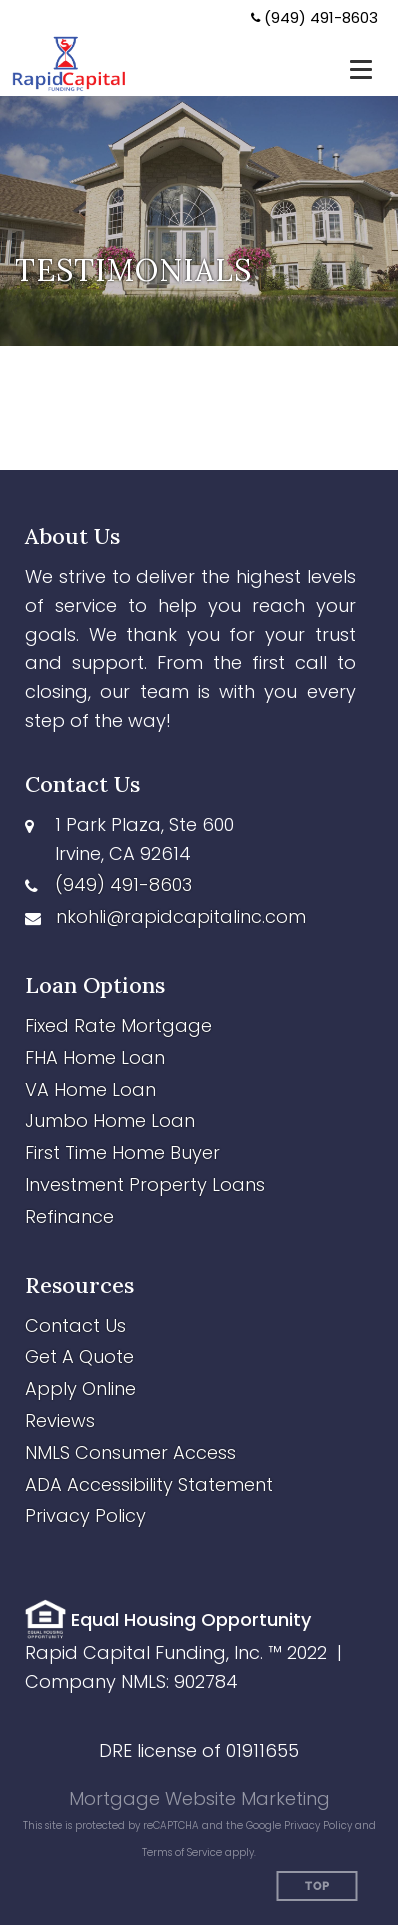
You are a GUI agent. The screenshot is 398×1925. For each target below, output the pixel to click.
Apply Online (80, 1388)
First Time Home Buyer (122, 1152)
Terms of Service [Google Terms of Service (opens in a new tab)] (182, 1852)
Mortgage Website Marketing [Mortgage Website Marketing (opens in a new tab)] (199, 1798)
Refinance (69, 1216)
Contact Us (75, 1325)
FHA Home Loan (95, 1057)
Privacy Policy (85, 1515)
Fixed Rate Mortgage (118, 1025)
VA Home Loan (90, 1089)
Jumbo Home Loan (110, 1120)
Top (317, 1886)
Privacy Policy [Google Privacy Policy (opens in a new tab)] (318, 1825)
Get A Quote (79, 1356)
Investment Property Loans (145, 1184)
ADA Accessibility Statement (149, 1484)
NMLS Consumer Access (130, 1452)
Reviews (60, 1420)
